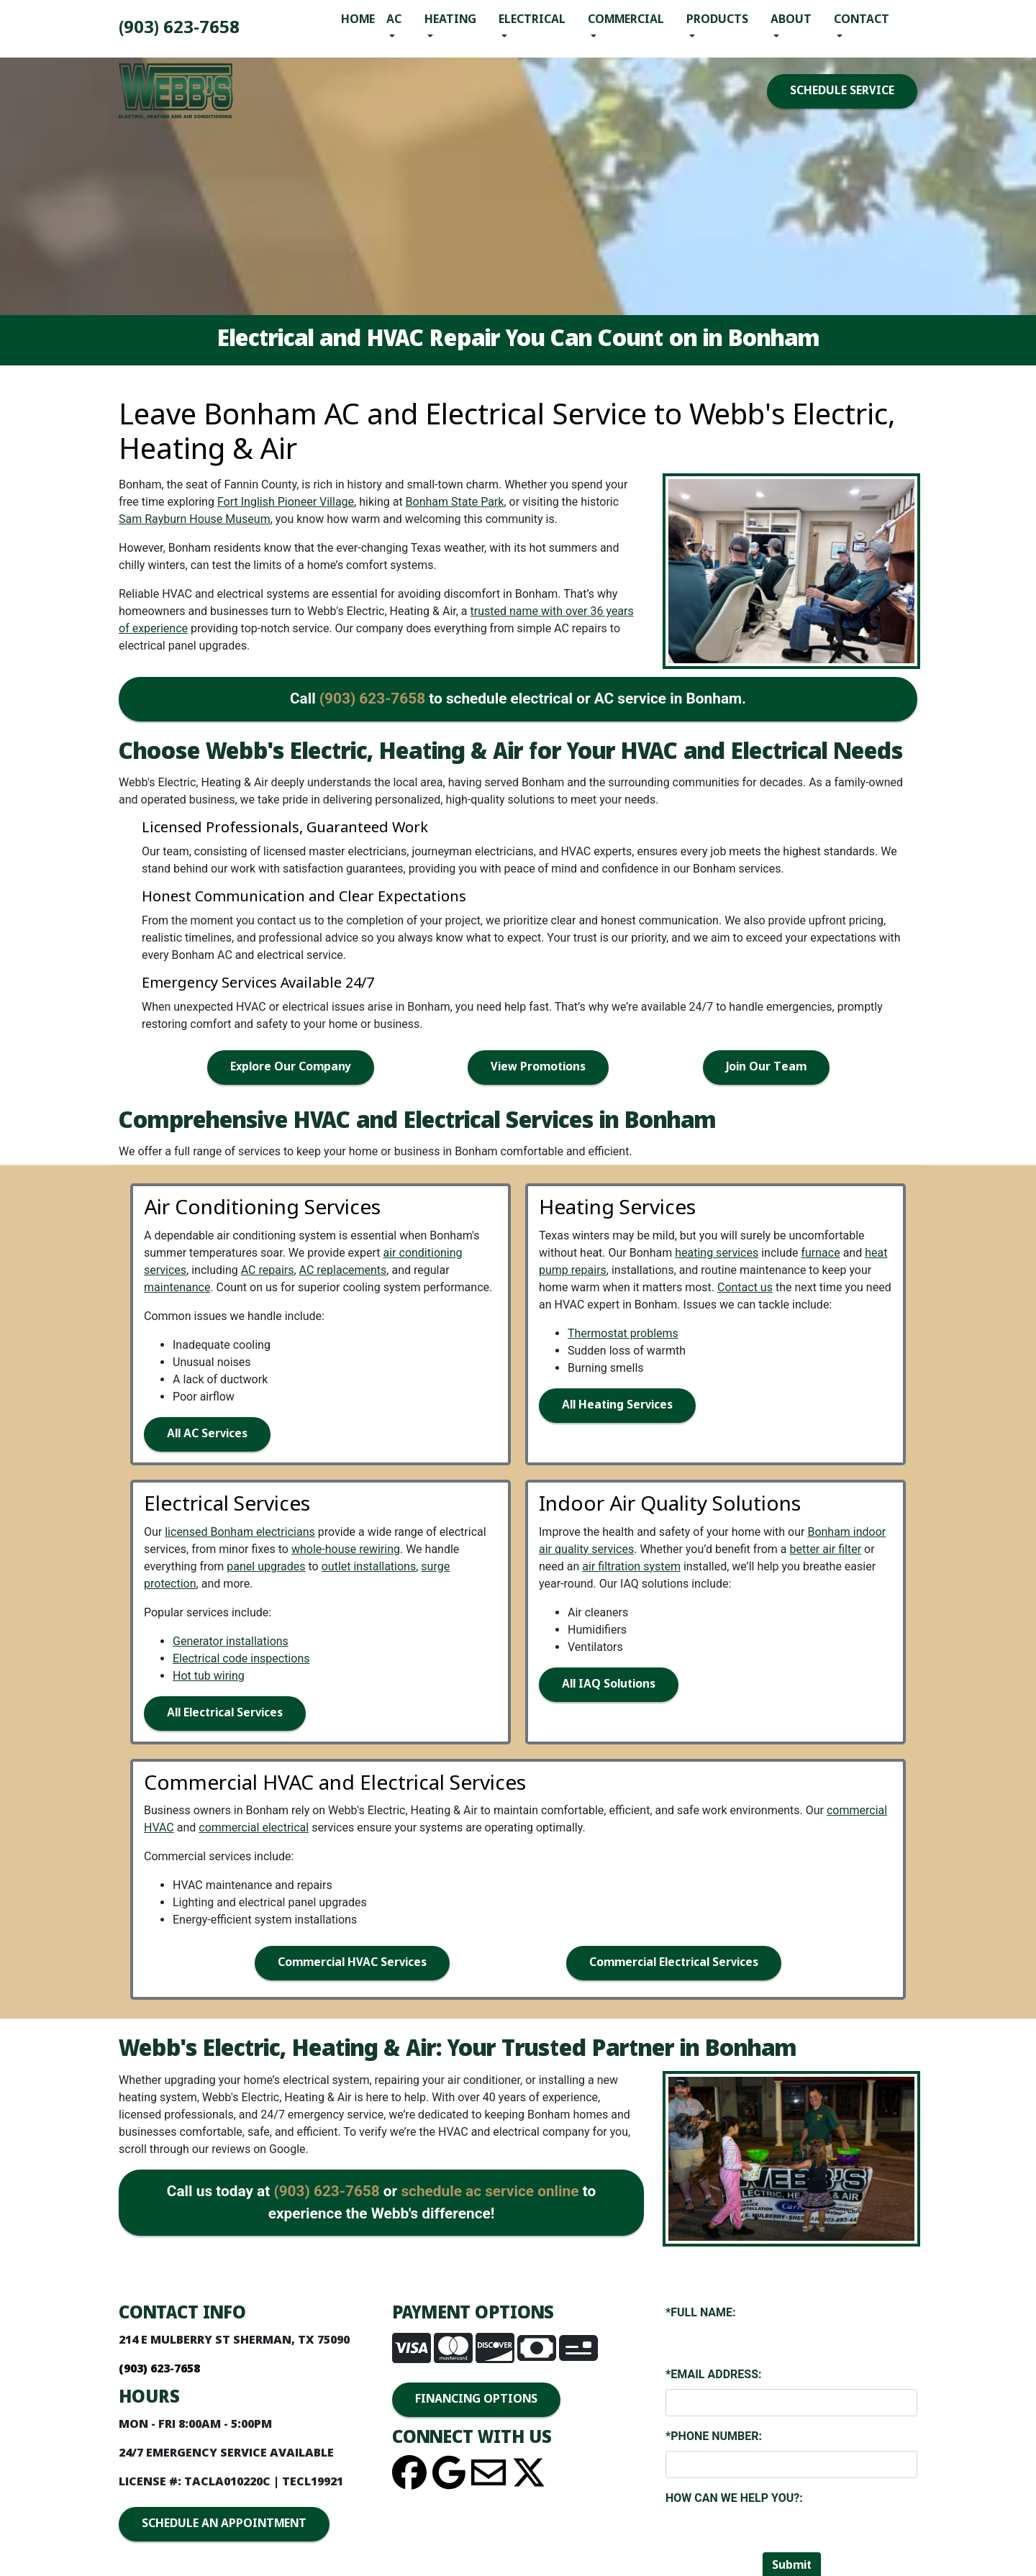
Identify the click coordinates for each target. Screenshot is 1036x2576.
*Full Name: (700, 2312)
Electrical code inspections (241, 1658)
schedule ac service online (489, 2191)
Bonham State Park (455, 502)
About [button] (791, 19)
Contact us (745, 1287)
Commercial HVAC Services (352, 1962)
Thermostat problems (623, 1333)
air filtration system (631, 1566)
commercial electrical (254, 1827)
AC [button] (393, 19)
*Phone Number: (713, 2436)
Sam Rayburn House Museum (195, 519)
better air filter (825, 1549)
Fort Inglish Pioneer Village (285, 502)
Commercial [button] (626, 19)
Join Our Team (766, 1067)
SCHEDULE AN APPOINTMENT (224, 2523)
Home (358, 19)
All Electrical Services (225, 1713)
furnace (820, 1253)
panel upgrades (266, 1566)
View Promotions (538, 1067)
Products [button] (717, 19)
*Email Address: (713, 2374)
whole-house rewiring (345, 1549)
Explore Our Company (290, 1067)
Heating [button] (450, 19)
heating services (716, 1253)
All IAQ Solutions (608, 1684)
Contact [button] (861, 19)
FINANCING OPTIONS (476, 2399)
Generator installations (230, 1641)
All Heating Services (617, 1405)
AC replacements (343, 1270)
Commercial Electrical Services (673, 1962)
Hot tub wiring (209, 1676)
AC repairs (267, 1270)
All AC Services (207, 1434)
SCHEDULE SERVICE (842, 91)
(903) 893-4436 (179, 28)
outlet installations (369, 1566)
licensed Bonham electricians (240, 1532)
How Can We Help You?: (734, 2498)
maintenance (177, 1287)
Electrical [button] (532, 19)
